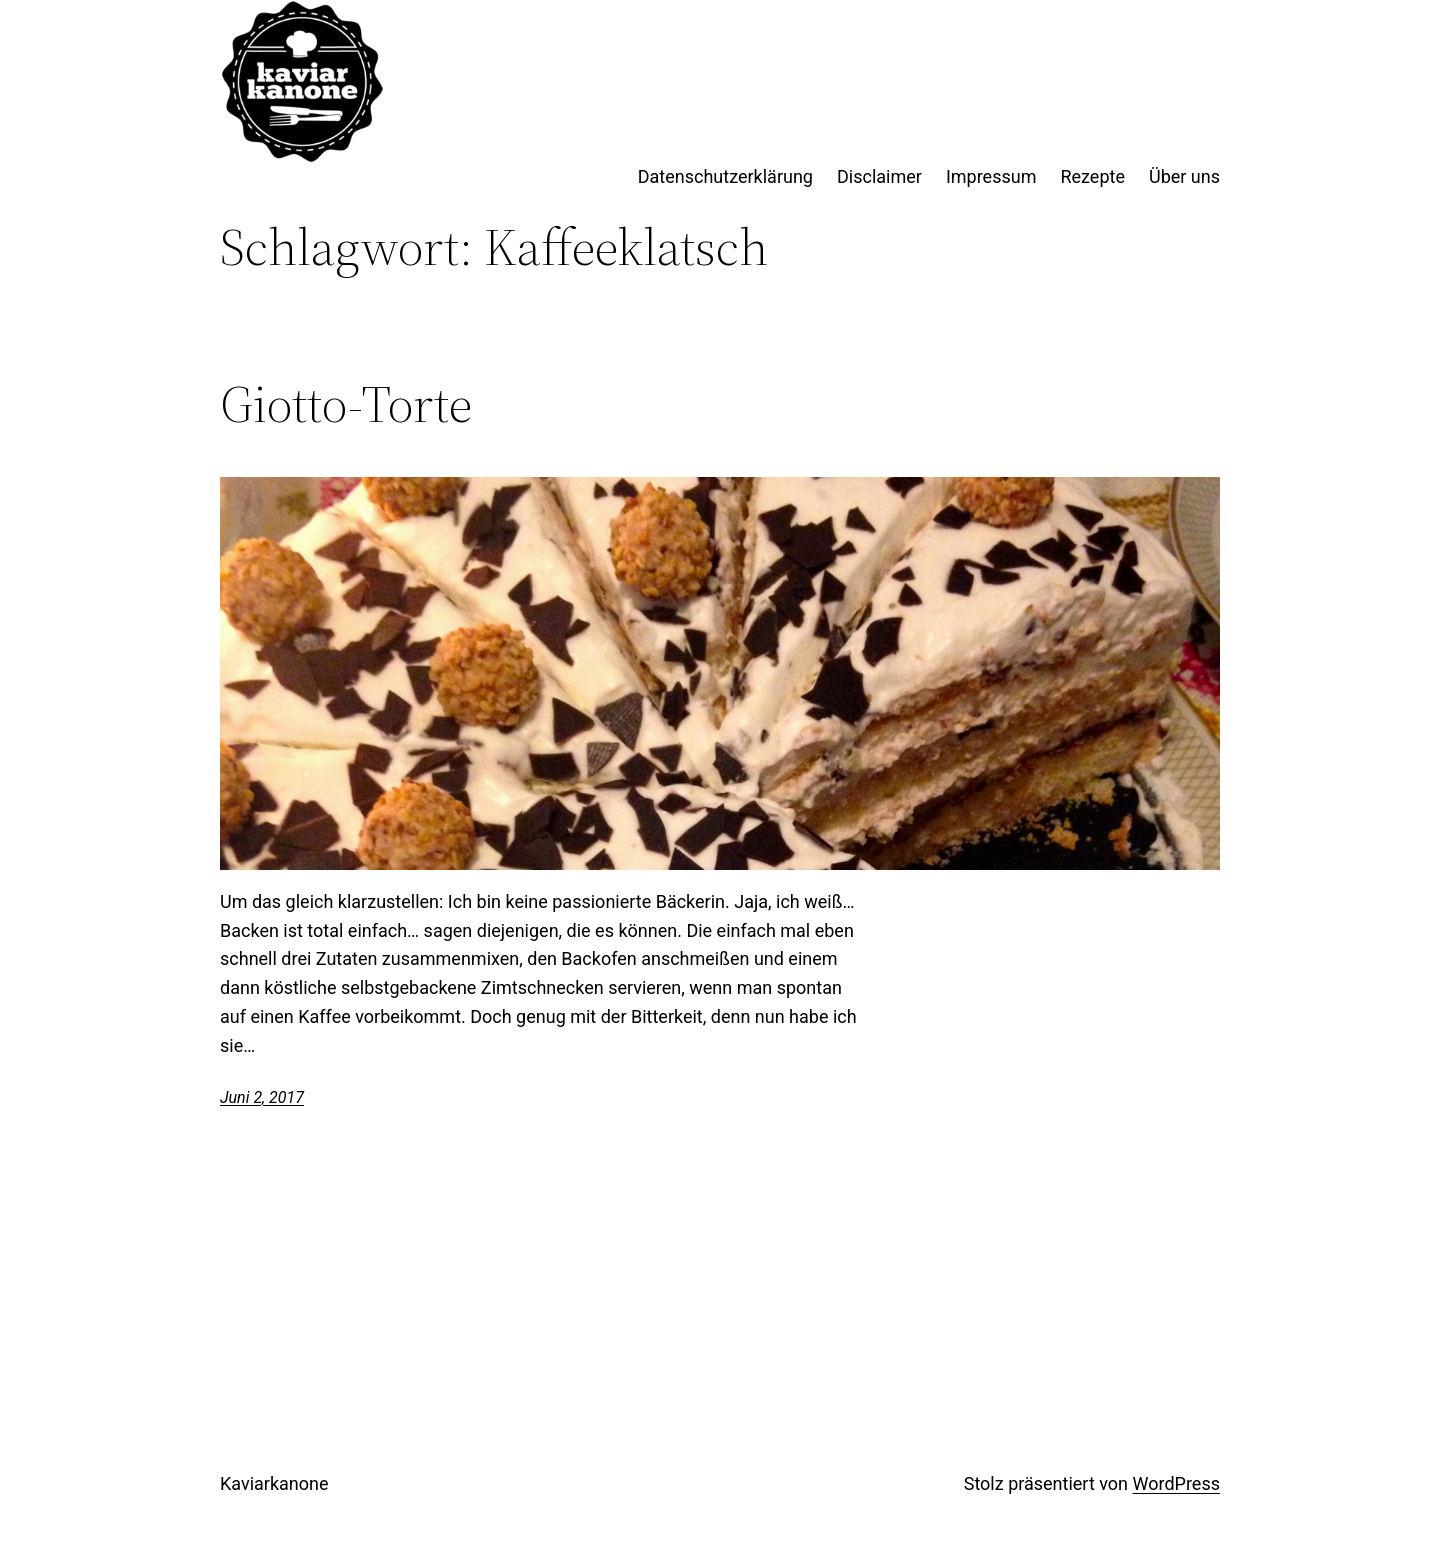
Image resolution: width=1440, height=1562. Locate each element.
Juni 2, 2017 (262, 1097)
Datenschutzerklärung (725, 176)
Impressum (991, 176)
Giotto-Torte (346, 404)
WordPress (1176, 1483)
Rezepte (1092, 176)
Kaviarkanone (274, 1483)
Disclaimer (879, 176)
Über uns (1184, 176)
